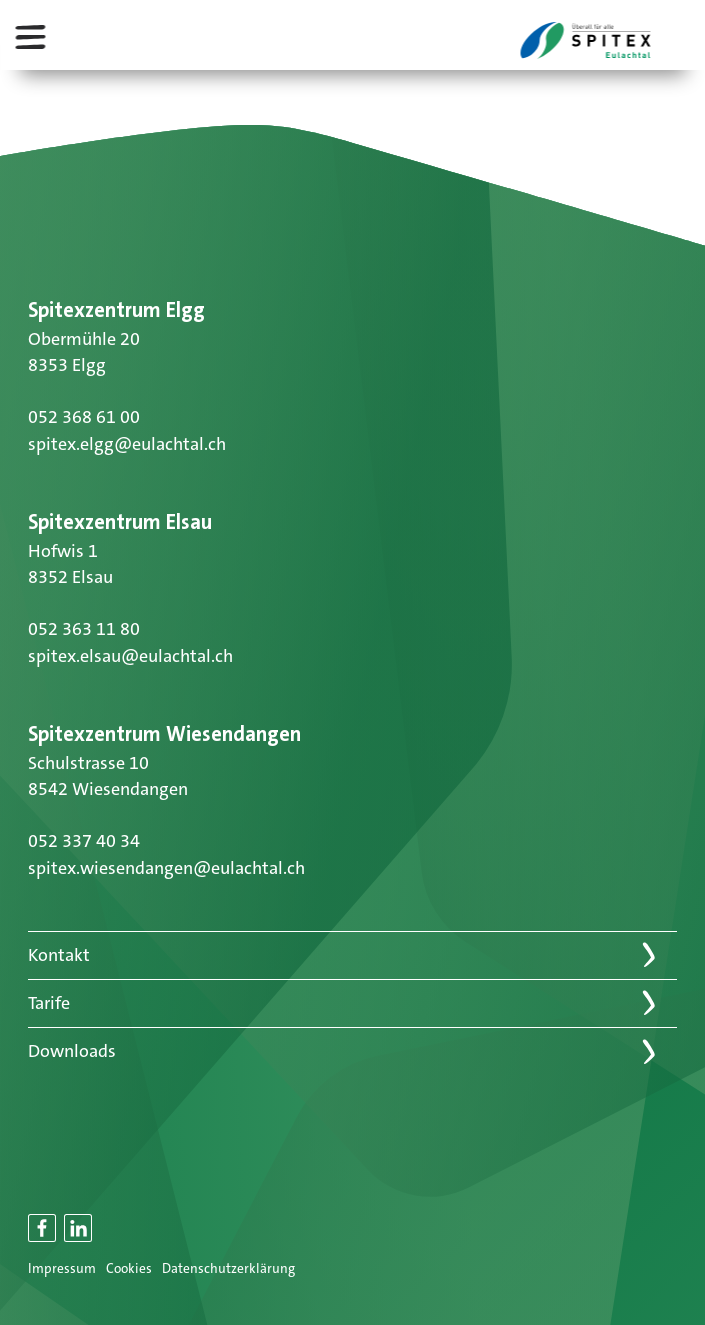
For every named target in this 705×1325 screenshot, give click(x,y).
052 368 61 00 (84, 417)
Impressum (62, 1268)
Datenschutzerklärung (228, 1268)
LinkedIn (79, 1239)
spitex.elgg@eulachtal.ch (127, 444)
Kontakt (59, 955)
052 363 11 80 (84, 629)
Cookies (129, 1268)
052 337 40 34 (84, 841)
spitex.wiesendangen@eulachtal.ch (166, 868)
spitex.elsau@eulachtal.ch (130, 656)
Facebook (43, 1239)
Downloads (72, 1051)
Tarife (49, 1003)
